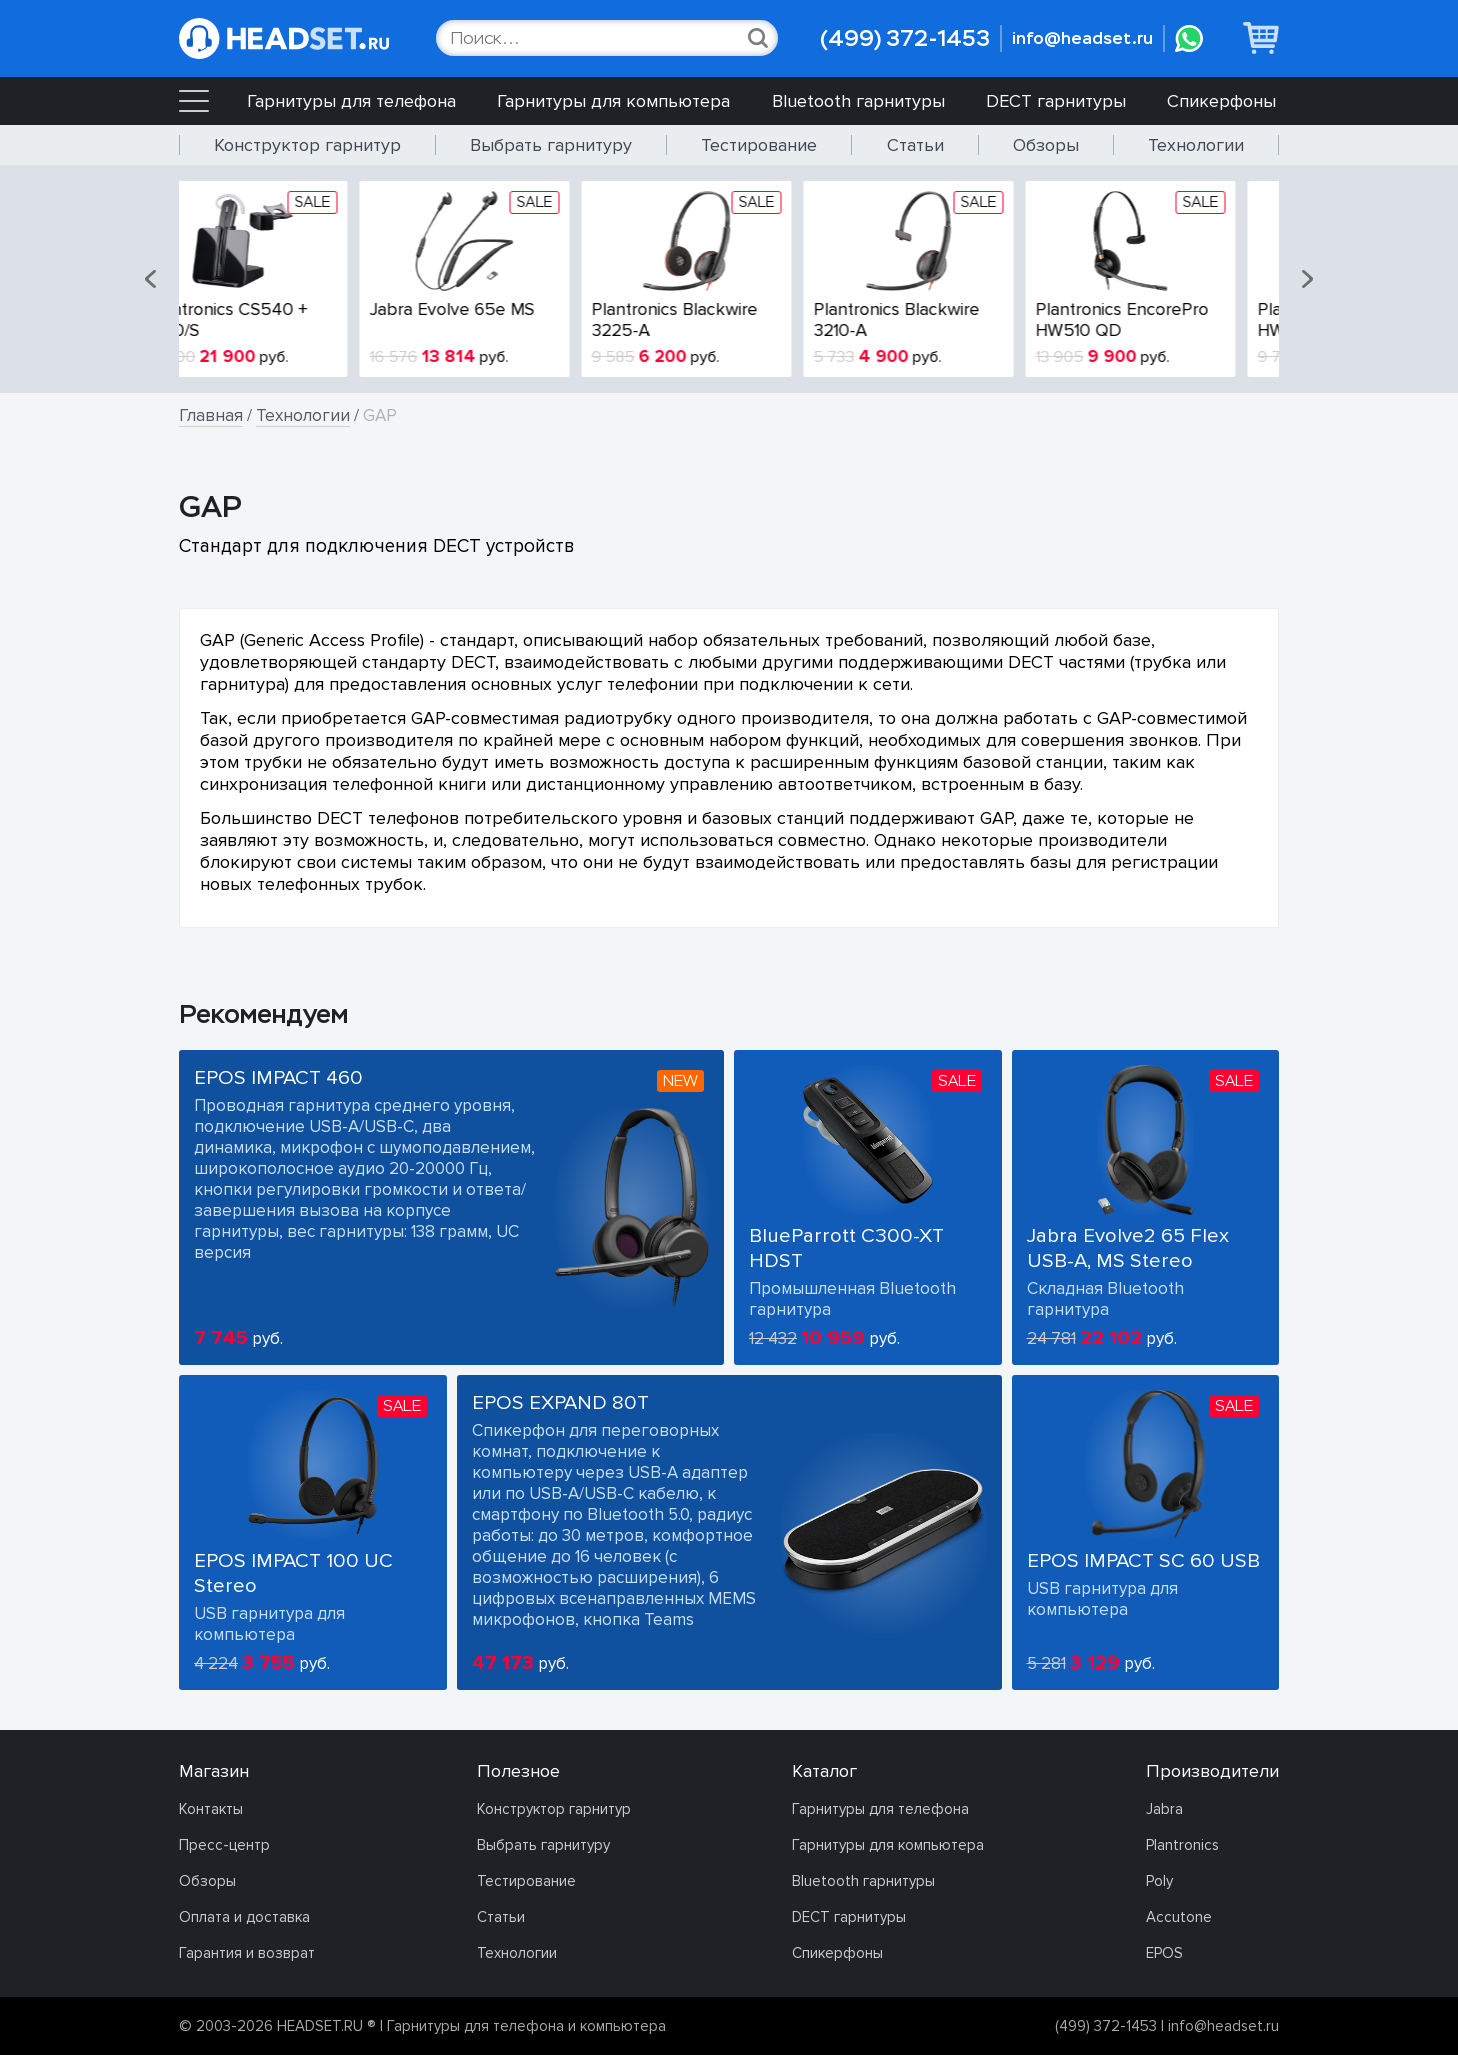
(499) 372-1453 (905, 38)
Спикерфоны (1221, 101)
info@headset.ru (1082, 38)
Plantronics (1182, 1845)
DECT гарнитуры (1056, 101)
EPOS (1164, 1953)
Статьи (915, 145)
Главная (211, 415)
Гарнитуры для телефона (351, 101)
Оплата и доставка (244, 1917)
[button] (152, 279)
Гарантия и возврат (247, 1953)
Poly (1159, 1881)
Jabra (1164, 1809)
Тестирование (759, 145)
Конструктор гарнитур (307, 145)
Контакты (211, 1809)
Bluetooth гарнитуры (858, 101)
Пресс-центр (224, 1845)
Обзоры (1046, 145)
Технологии (1196, 145)
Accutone (1179, 1917)
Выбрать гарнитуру (551, 145)
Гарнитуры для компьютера (613, 101)
